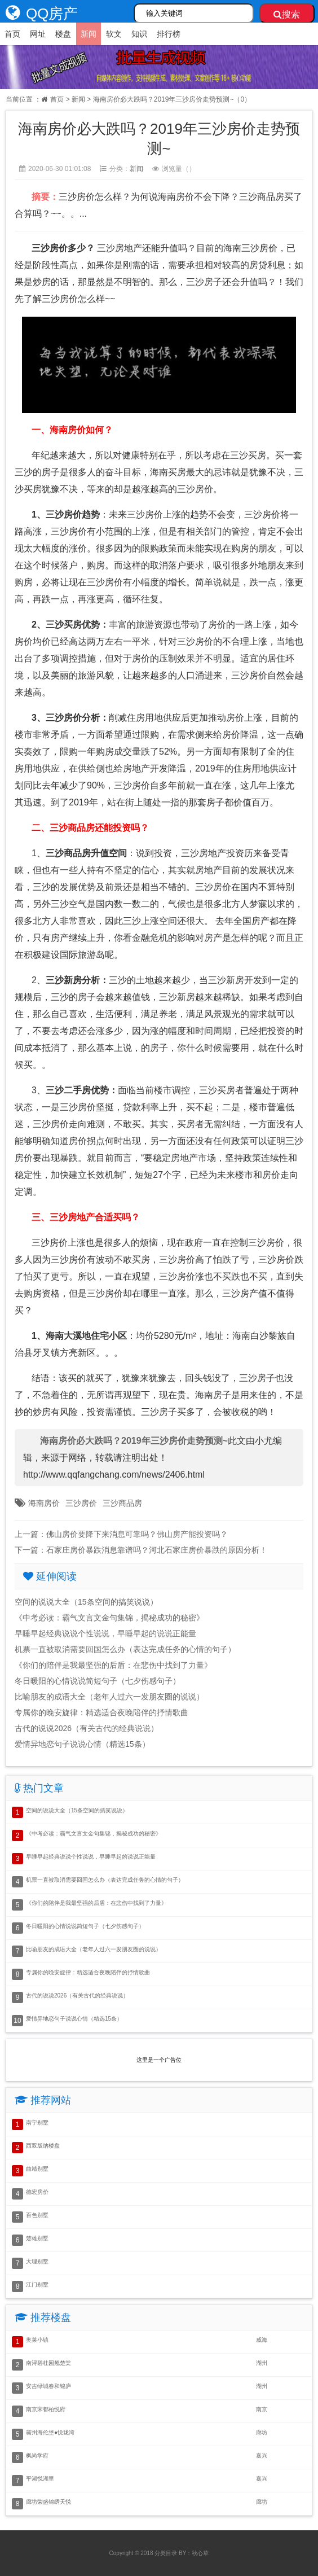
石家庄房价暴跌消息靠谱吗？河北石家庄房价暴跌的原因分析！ (156, 1549)
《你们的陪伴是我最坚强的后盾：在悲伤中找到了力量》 (113, 1665)
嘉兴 (261, 2455)
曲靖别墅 (37, 2169)
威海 (261, 2340)
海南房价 (44, 1503)
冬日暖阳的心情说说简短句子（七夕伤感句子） (97, 1680)
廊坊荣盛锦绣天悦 (48, 2502)
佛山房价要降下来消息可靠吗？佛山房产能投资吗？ (137, 1534)
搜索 (286, 14)
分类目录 (165, 2553)
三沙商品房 (122, 1503)
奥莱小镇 (37, 2340)
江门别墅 (37, 2284)
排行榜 (168, 33)
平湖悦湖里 (40, 2479)
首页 (12, 33)
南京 (261, 2409)
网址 (38, 33)
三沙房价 (81, 1503)
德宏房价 (37, 2192)
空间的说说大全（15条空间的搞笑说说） (86, 1601)
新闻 (88, 33)
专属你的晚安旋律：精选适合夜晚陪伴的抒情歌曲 (101, 1712)
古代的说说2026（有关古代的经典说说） (86, 1728)
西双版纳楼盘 (43, 2146)
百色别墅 (37, 2215)
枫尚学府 (37, 2455)
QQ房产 (39, 13)
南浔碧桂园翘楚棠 (48, 2363)
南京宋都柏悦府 (45, 2409)
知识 (139, 33)
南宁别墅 (37, 2122)
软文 (114, 33)
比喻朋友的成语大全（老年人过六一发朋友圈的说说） (109, 1696)
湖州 (261, 2363)
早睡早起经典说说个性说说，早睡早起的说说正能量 (105, 1633)
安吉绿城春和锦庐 (48, 2386)
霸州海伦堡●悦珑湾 (50, 2432)
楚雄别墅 (37, 2238)
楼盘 (63, 33)
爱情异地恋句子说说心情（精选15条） (82, 1744)
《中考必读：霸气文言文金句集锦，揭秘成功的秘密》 (109, 1617)
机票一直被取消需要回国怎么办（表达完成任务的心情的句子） (125, 1649)
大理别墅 (37, 2261)
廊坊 (261, 2432)
